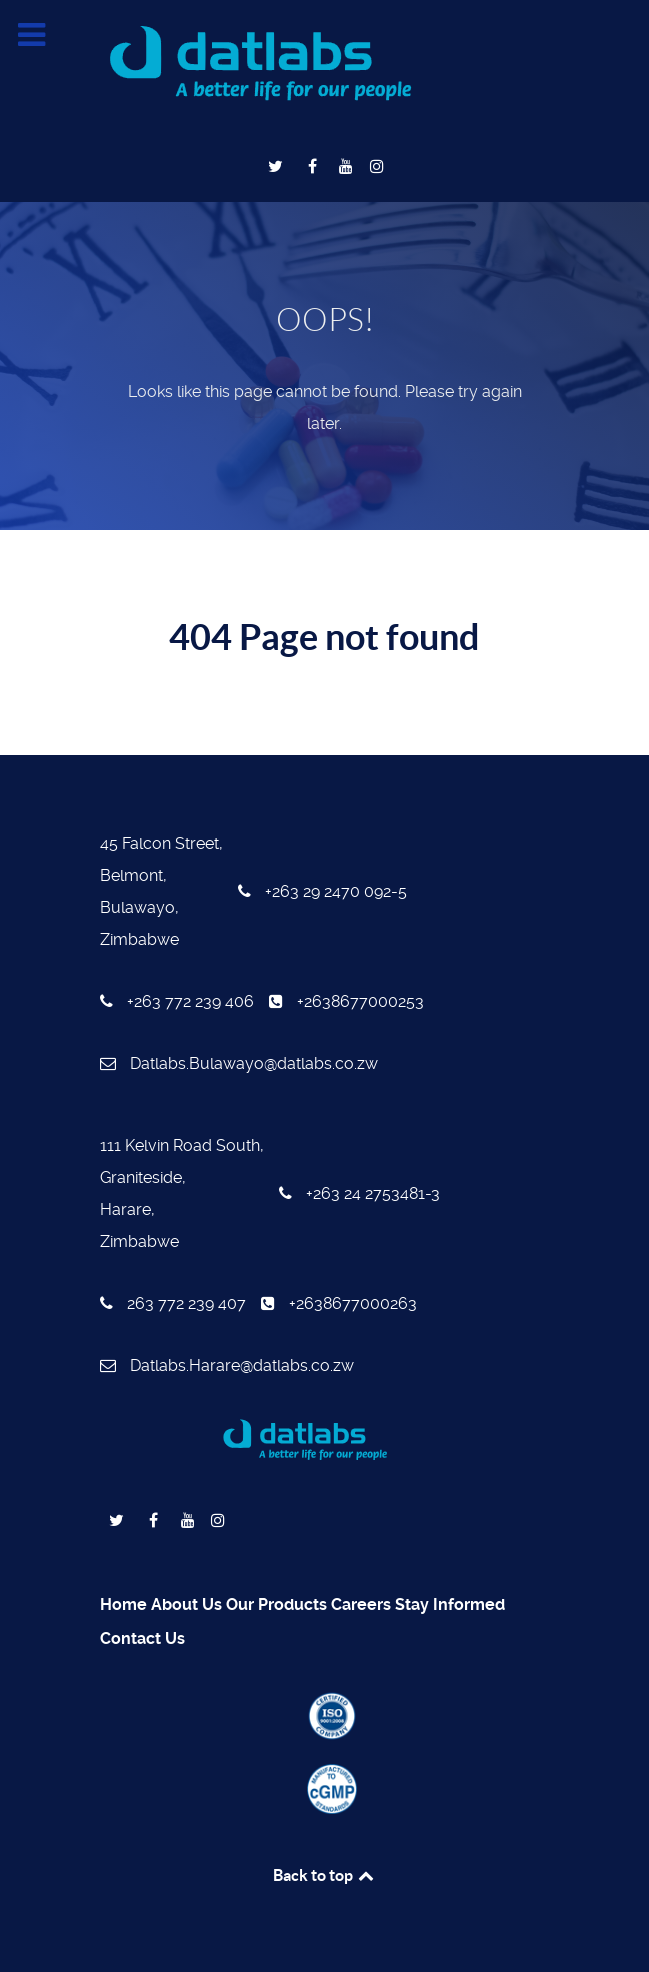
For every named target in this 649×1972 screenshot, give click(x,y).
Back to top (325, 1875)
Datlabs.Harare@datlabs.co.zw (227, 1365)
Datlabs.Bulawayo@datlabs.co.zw (239, 1063)
